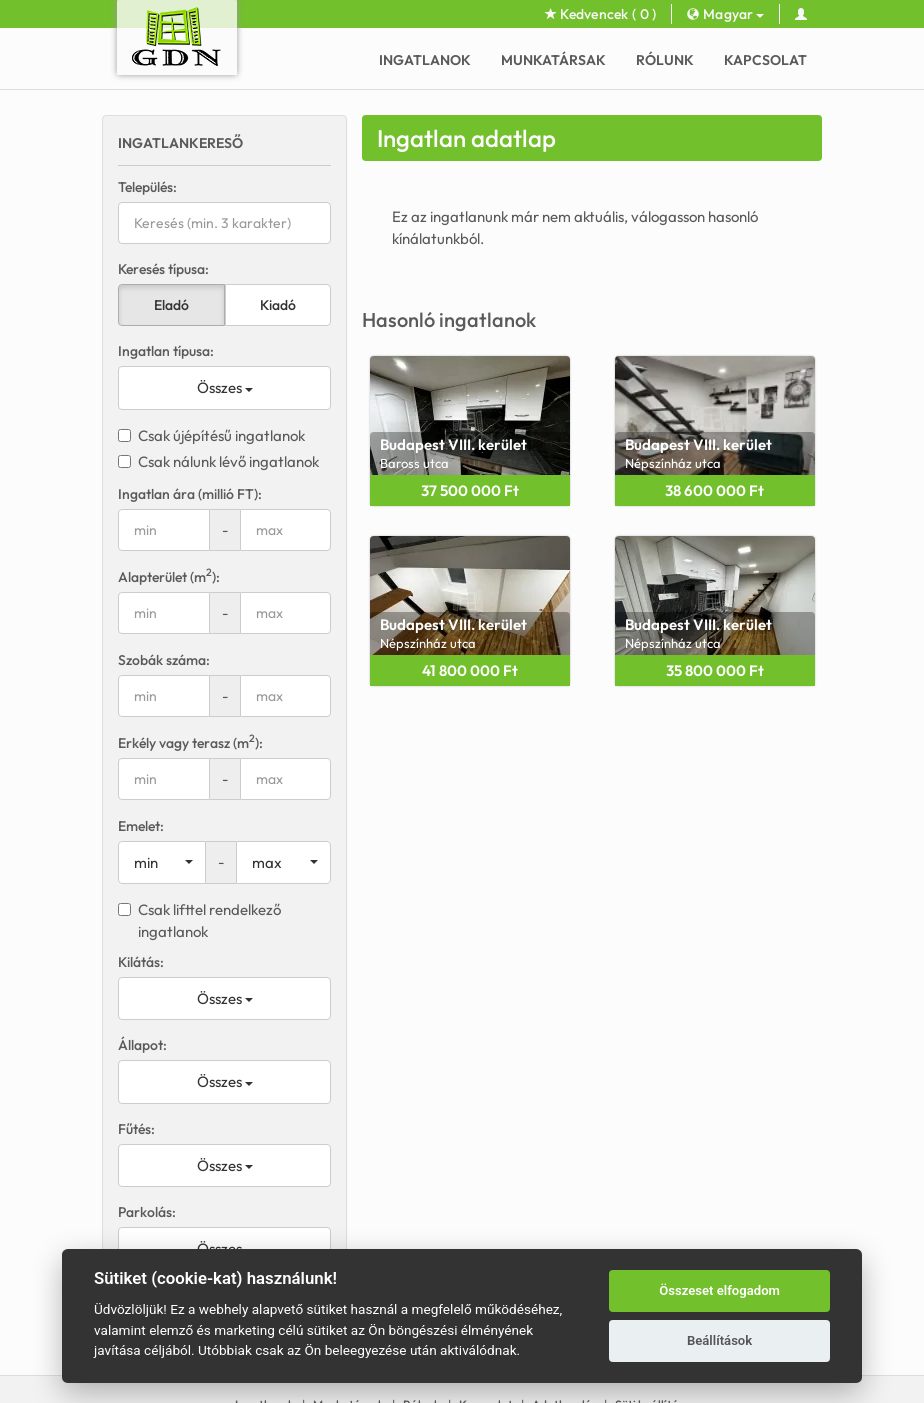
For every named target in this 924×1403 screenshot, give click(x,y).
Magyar (725, 14)
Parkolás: (147, 1212)
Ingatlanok (425, 60)
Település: (147, 187)
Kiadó (278, 305)
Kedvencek (601, 14)
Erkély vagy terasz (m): (190, 742)
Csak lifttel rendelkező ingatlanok (199, 920)
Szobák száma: (164, 660)
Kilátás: (141, 962)
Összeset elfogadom (719, 1290)
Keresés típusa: (163, 269)
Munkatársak (553, 60)
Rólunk (665, 60)
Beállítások (719, 1340)
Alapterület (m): (169, 576)
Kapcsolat (765, 60)
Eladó (171, 305)
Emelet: (141, 826)
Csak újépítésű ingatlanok (211, 435)
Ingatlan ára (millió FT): (190, 494)
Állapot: (142, 1045)
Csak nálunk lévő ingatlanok (218, 461)
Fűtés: (136, 1129)
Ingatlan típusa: (166, 351)
